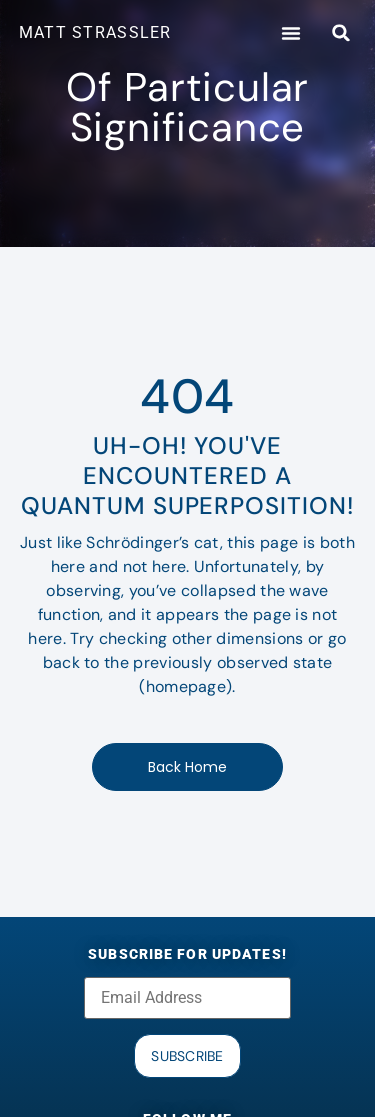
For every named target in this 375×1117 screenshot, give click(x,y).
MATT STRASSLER (95, 32)
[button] (291, 33)
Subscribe (187, 1056)
